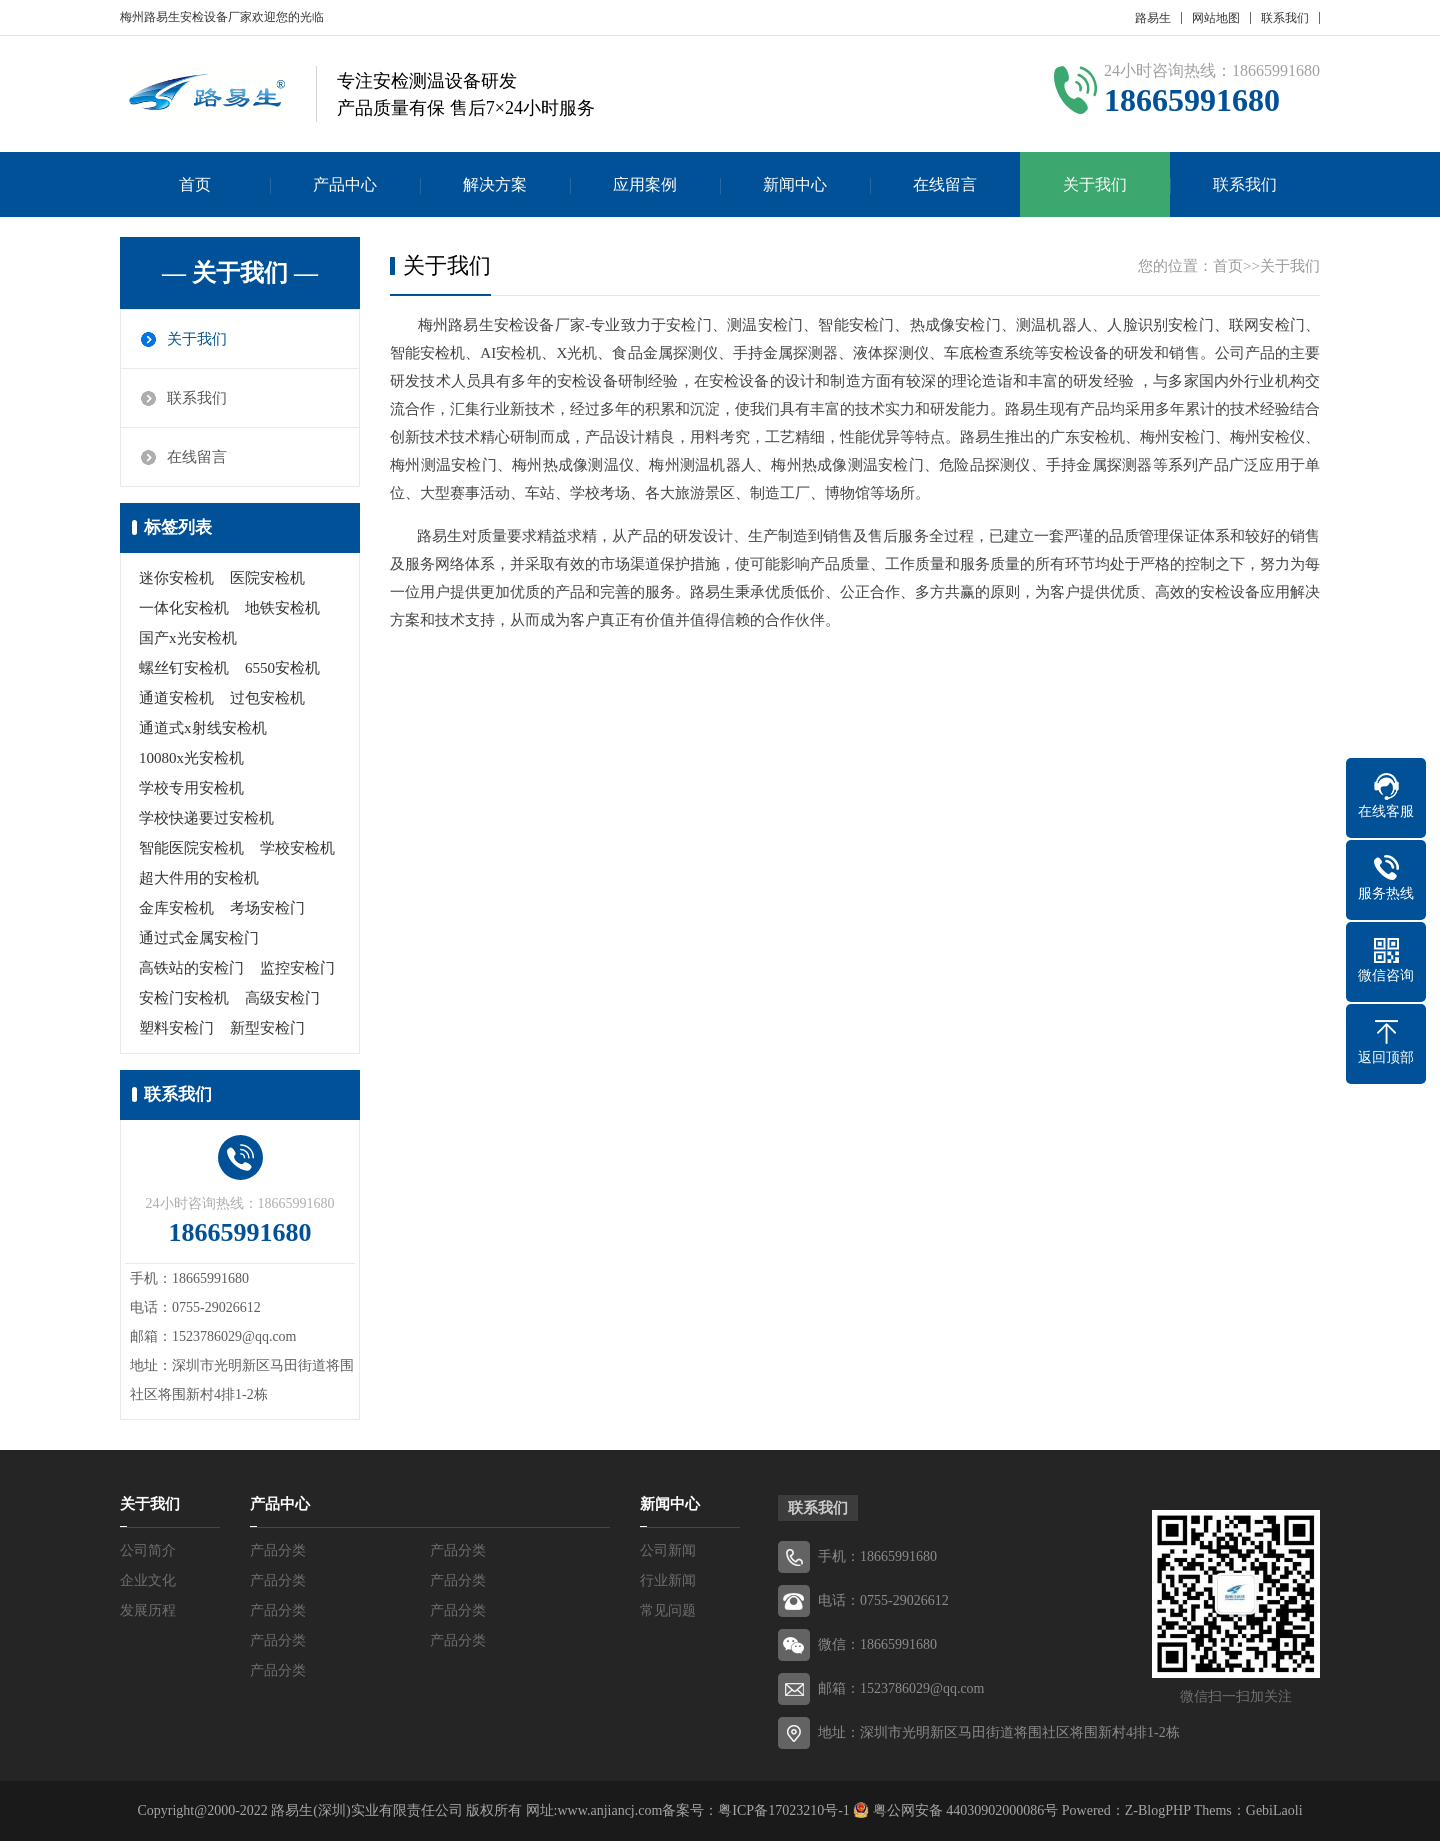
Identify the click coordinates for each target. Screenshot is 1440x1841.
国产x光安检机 (188, 638)
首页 (195, 184)
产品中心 (345, 184)
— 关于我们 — (240, 273)
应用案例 (645, 184)
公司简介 (148, 1550)
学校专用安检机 (191, 788)
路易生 (1153, 18)
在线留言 (945, 184)
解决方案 (495, 184)
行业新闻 (668, 1580)
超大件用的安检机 (199, 878)
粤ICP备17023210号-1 (783, 1810)
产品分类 (278, 1550)
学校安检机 (297, 848)
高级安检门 (282, 998)
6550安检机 (282, 668)
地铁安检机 (282, 608)
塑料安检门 (176, 1028)
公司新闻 (668, 1550)
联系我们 (1285, 18)
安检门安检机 (184, 998)
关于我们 (1095, 184)
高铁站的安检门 (191, 968)
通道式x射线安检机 (203, 728)
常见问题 (668, 1610)
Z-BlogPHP (1158, 1810)
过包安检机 (267, 698)
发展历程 (148, 1610)
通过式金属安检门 (199, 938)
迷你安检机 (176, 578)
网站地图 (1216, 18)
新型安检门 (267, 1028)
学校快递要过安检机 (206, 818)
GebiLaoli (1274, 1810)
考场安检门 (267, 908)
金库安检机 (176, 908)
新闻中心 (795, 184)
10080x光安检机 (191, 758)
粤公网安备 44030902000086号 (963, 1810)
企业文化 (148, 1580)
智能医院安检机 (191, 848)
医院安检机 (267, 578)
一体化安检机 (184, 608)
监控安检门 (297, 968)
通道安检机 (176, 698)
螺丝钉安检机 (184, 668)
